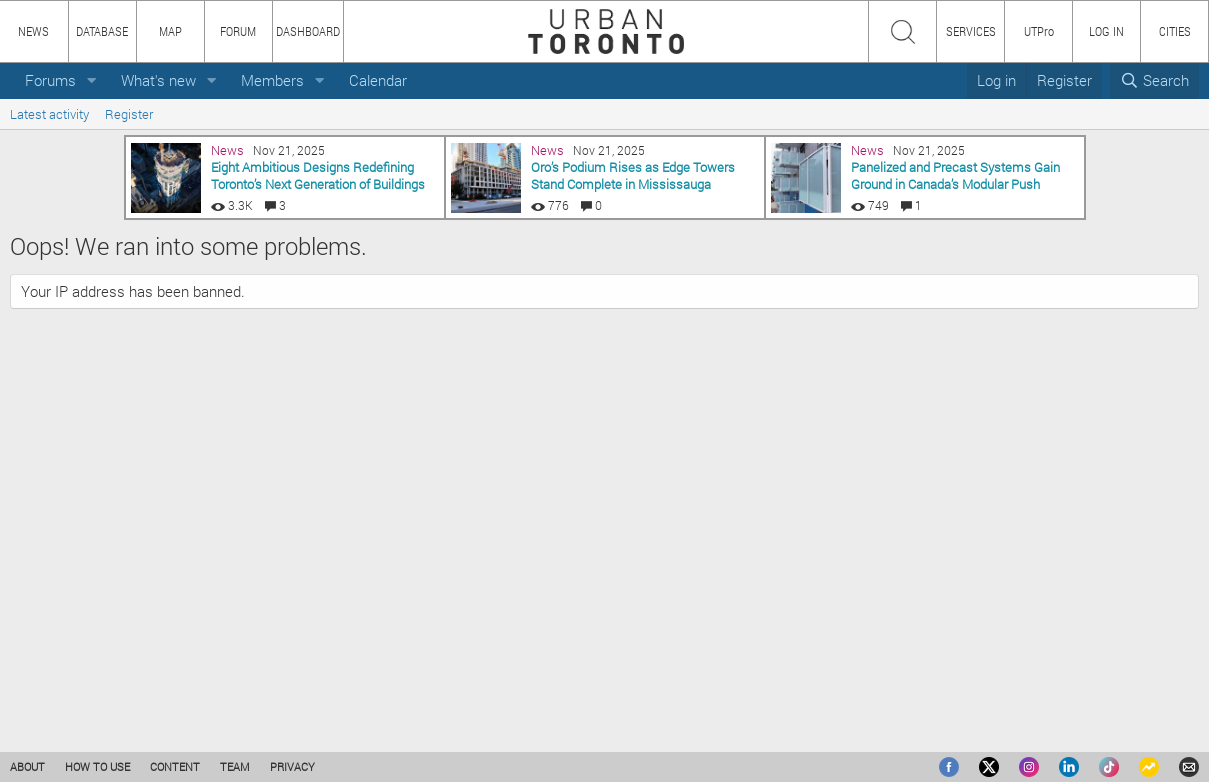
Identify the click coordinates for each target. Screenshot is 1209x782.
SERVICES (971, 31)
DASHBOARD (308, 31)
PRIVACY (292, 766)
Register (129, 114)
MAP (170, 31)
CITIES (1175, 31)
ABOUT (27, 766)
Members (272, 80)
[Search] (1154, 80)
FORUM (238, 31)
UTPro (1039, 31)
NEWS (33, 31)
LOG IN (1106, 31)
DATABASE (102, 31)
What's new (158, 80)
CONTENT (175, 766)
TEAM (235, 766)
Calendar (378, 80)
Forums (50, 80)
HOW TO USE (97, 766)
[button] (92, 80)
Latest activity (49, 114)
